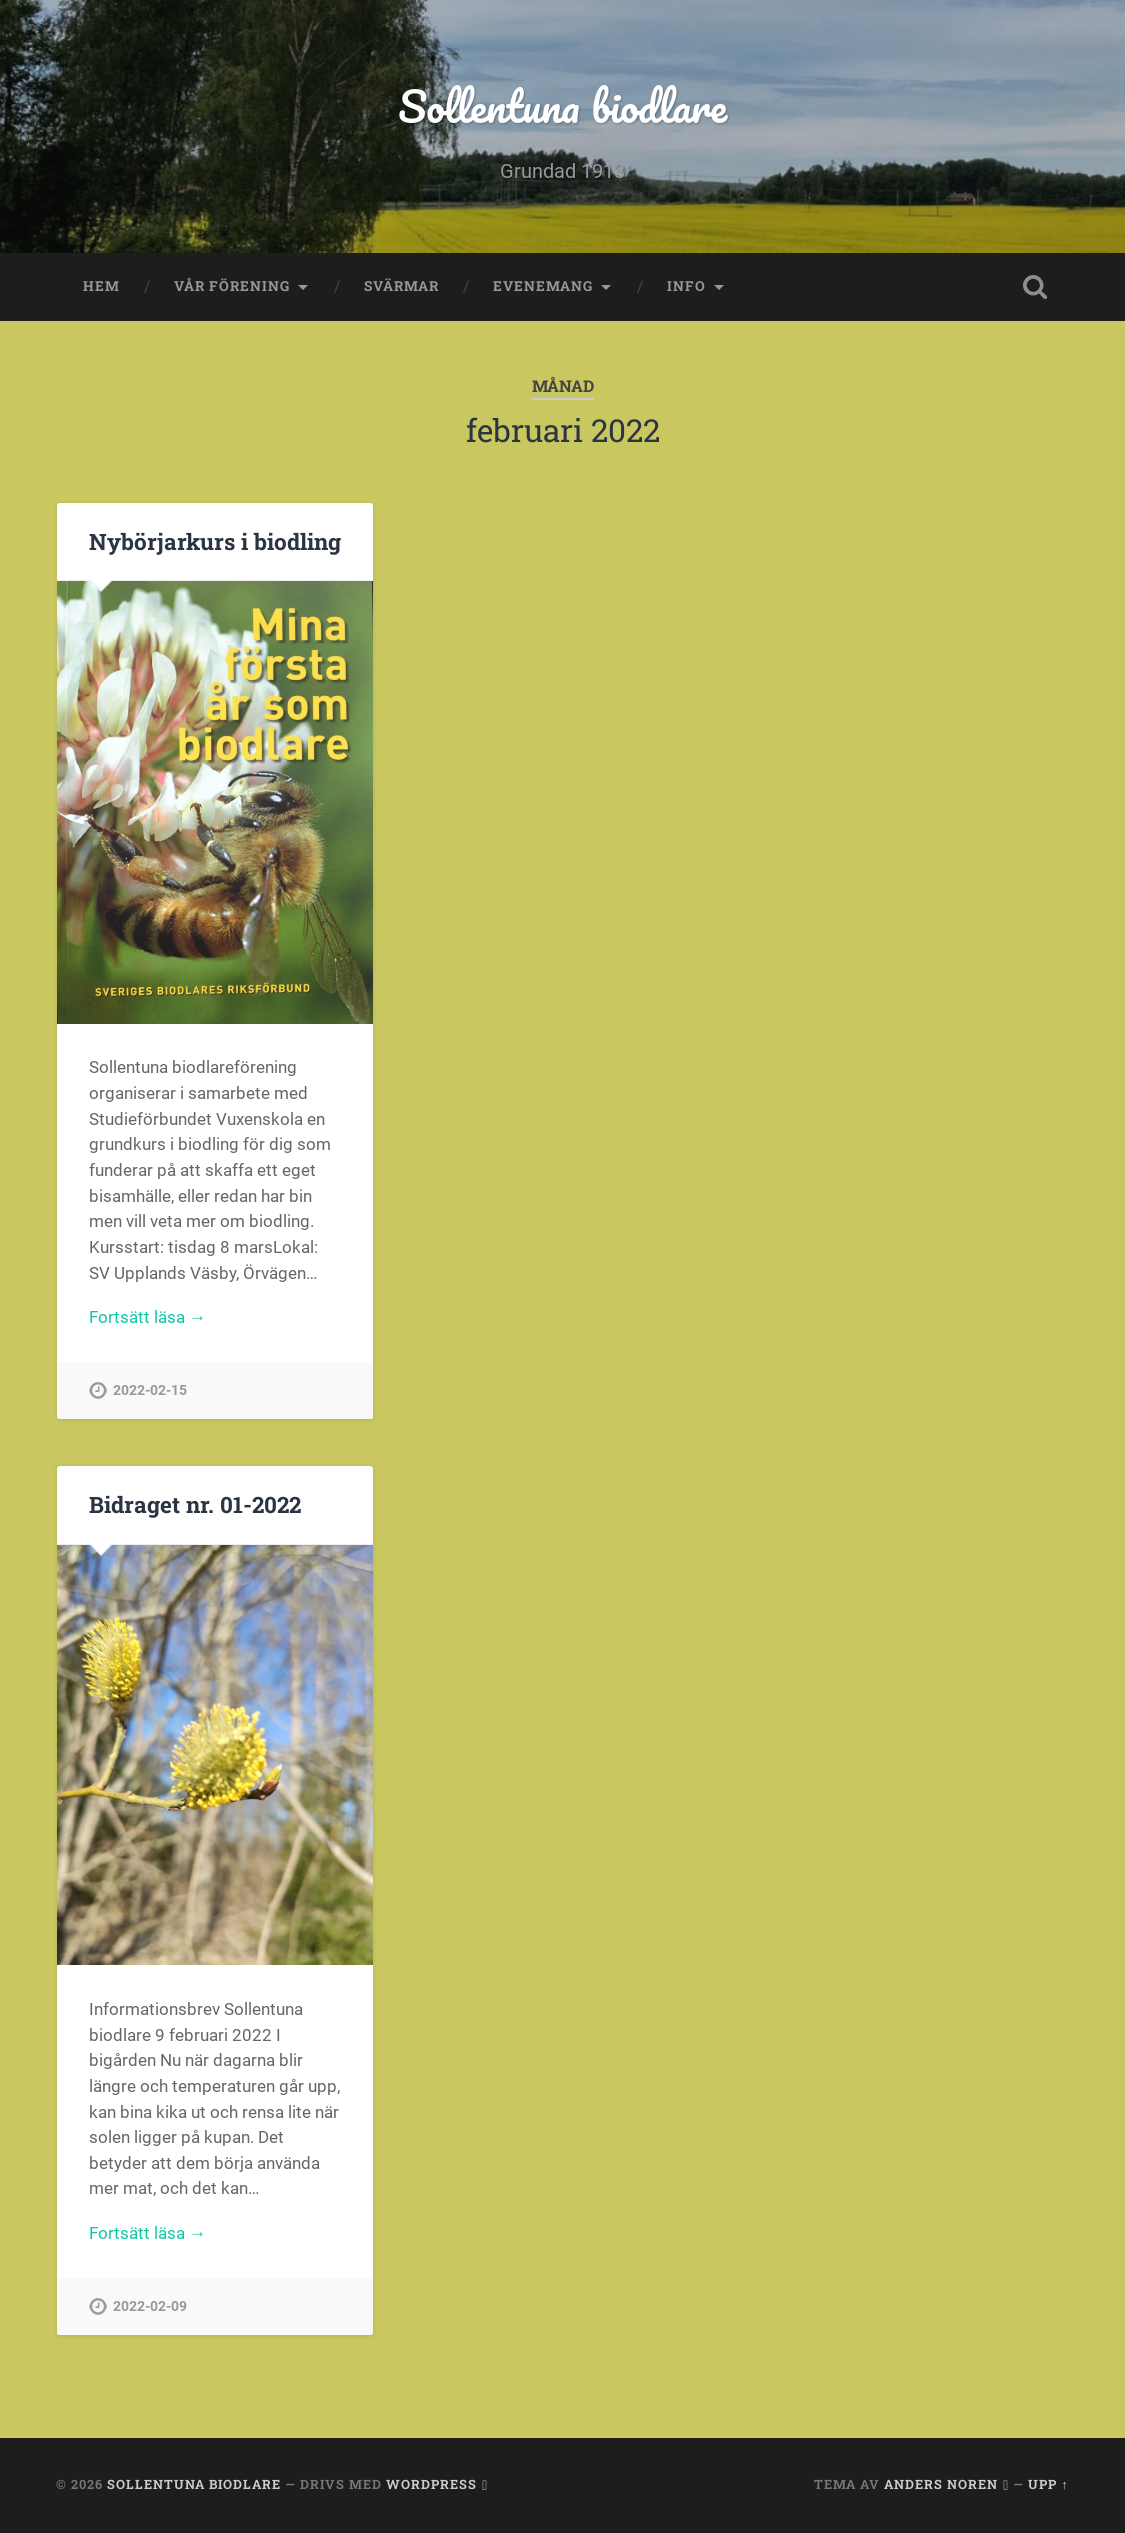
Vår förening (232, 286)
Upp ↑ (1048, 2484)
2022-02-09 (150, 2306)
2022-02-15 (150, 1390)
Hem (101, 286)
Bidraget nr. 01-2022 (195, 1504)
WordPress (431, 2484)
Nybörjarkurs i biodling (215, 541)
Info (686, 286)
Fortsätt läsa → (147, 1317)
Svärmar (401, 286)
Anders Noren (941, 2484)
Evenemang (543, 286)
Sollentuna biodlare (562, 105)
